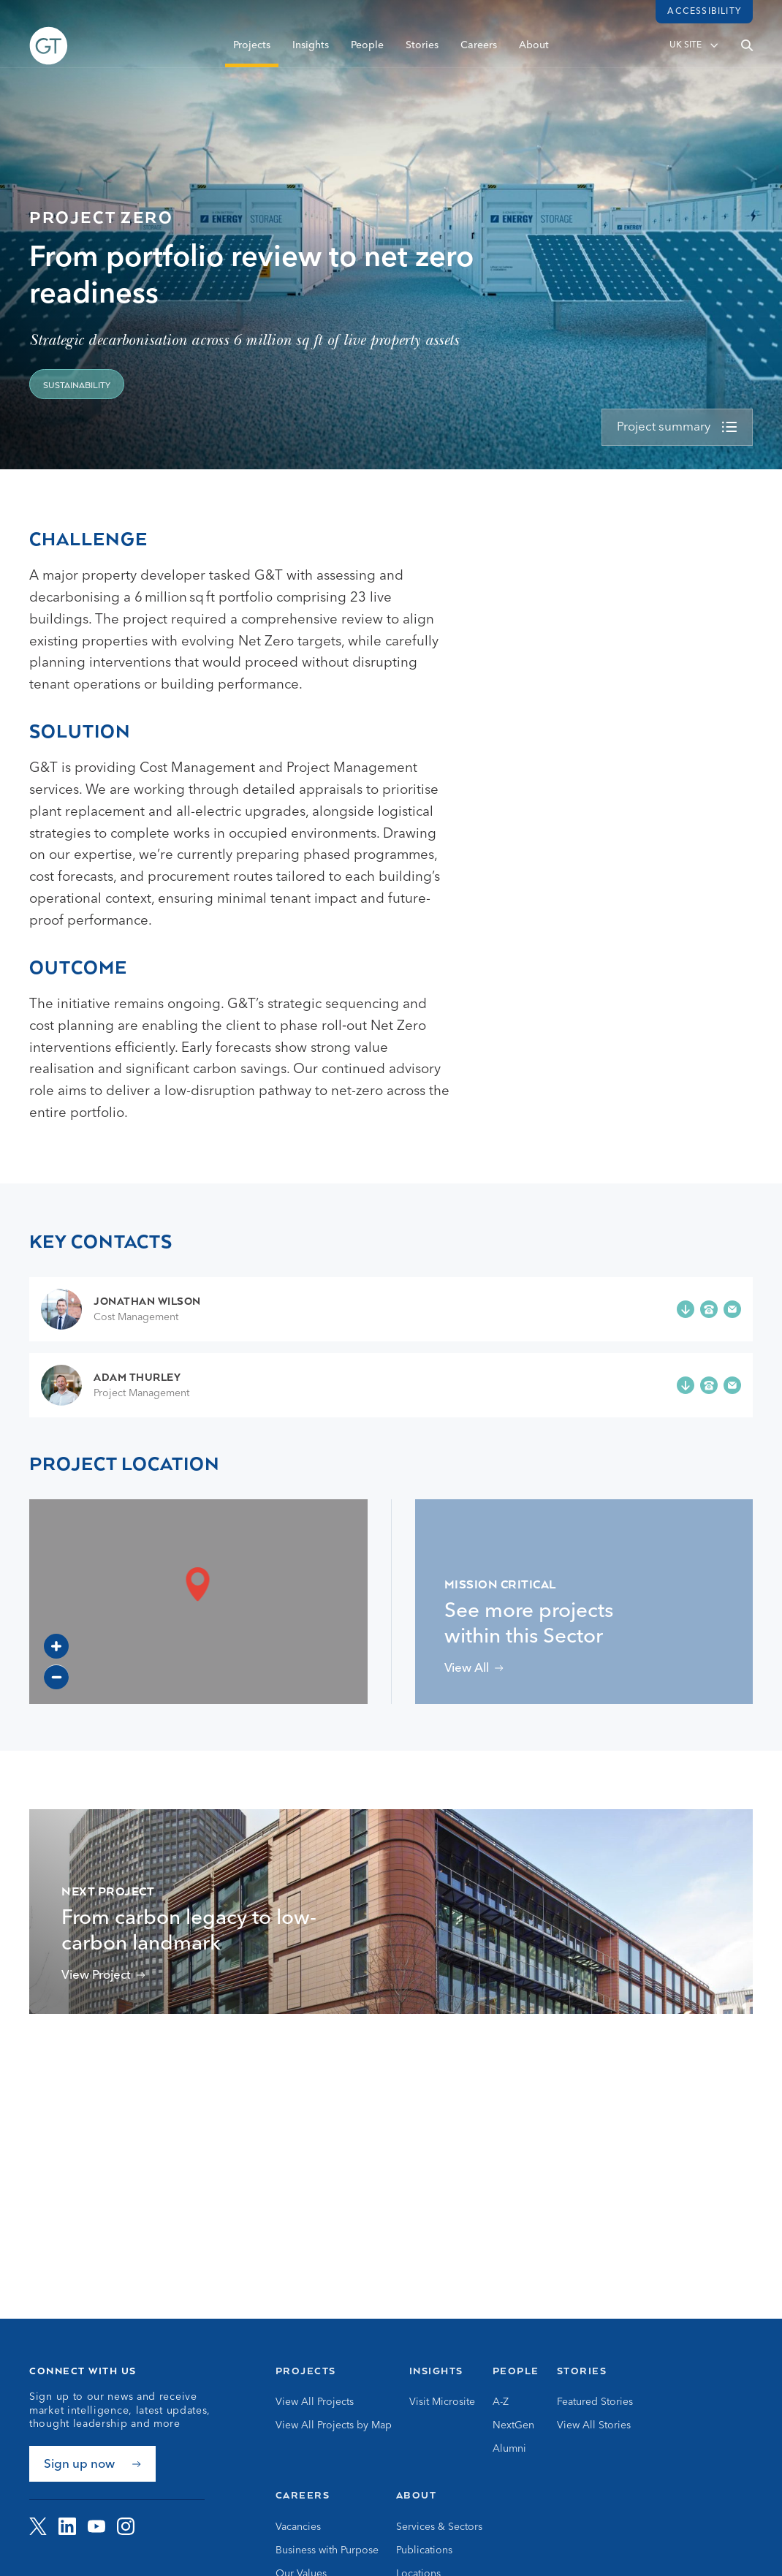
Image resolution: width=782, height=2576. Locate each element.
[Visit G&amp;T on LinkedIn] (67, 2526)
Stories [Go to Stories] (582, 2370)
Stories (422, 56)
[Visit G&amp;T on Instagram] (125, 2526)
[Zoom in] (56, 1646)
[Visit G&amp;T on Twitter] (38, 2526)
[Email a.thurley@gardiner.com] (732, 1385)
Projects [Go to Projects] (306, 2370)
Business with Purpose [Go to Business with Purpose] (327, 2550)
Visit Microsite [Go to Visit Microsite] (442, 2402)
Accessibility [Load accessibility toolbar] (704, 11)
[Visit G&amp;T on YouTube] (96, 2526)
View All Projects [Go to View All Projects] (315, 2402)
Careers (478, 56)
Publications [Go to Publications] (424, 2550)
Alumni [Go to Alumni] (509, 2449)
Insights (310, 56)
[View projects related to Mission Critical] (474, 1668)
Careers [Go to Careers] (303, 2494)
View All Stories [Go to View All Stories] (594, 2425)
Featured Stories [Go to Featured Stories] (595, 2402)
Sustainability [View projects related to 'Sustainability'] (76, 385)
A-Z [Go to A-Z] (501, 2402)
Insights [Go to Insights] (436, 2370)
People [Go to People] (516, 2370)
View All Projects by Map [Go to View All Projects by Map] (334, 2425)
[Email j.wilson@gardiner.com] (732, 1309)
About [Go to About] (416, 2494)
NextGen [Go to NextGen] (513, 2425)
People (367, 56)
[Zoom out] (56, 1676)
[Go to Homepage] (48, 56)
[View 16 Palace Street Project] (103, 1975)
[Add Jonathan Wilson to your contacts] (685, 1309)
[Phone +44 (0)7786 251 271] (709, 1309)
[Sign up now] (92, 2464)
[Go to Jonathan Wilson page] (121, 1309)
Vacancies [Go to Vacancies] (298, 2527)
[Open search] (747, 56)
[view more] (677, 428)
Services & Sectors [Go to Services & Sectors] (439, 2527)
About (534, 56)
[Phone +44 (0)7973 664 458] (709, 1385)
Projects (251, 56)
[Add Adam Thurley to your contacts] (685, 1385)
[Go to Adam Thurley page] (115, 1385)
